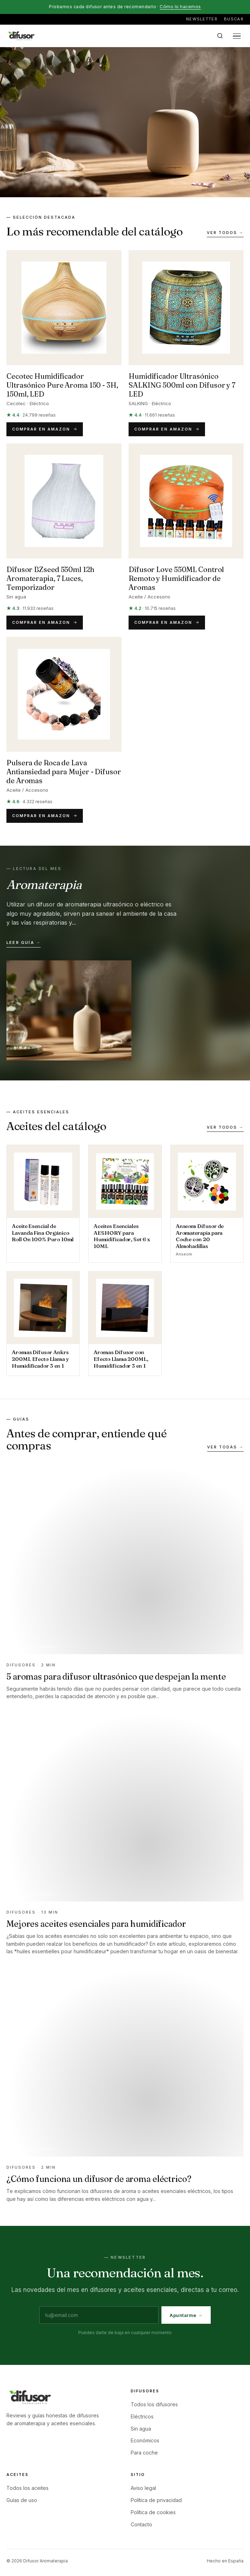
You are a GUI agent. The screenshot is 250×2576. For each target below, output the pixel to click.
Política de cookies (153, 2512)
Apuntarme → (186, 2315)
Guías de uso (21, 2500)
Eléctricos (142, 2416)
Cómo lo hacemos (180, 6)
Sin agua (141, 2429)
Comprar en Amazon (44, 429)
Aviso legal (143, 2488)
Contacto (141, 2524)
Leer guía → (23, 942)
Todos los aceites (27, 2488)
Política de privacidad (156, 2500)
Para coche (144, 2453)
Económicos (145, 2440)
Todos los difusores (154, 2404)
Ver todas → (225, 1446)
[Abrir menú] (237, 36)
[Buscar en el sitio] (220, 35)
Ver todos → (225, 232)
